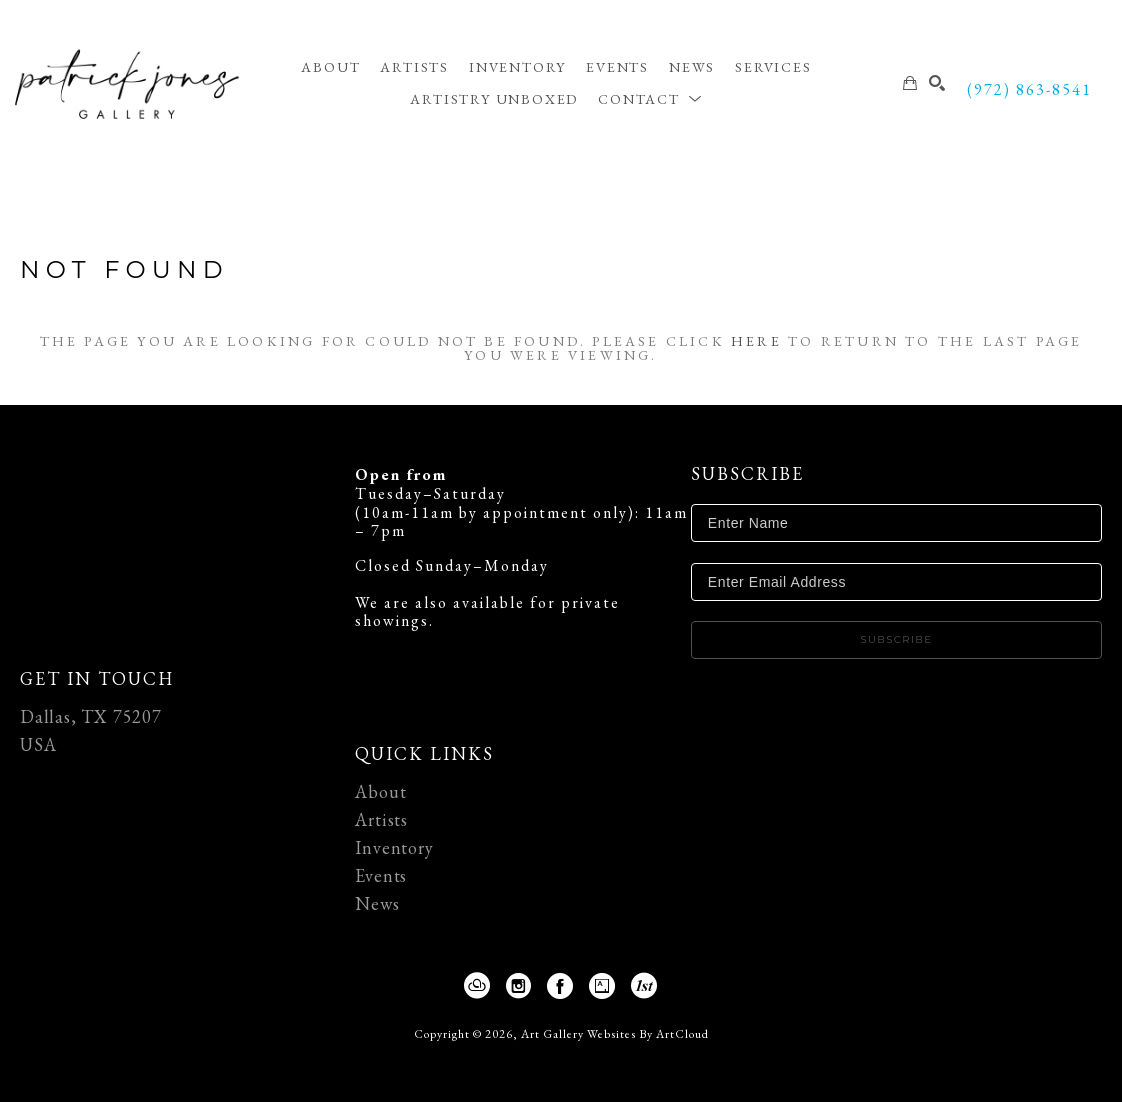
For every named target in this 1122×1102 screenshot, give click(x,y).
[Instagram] (523, 986)
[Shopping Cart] (911, 83)
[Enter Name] (896, 523)
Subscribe (896, 639)
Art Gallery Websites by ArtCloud (615, 1034)
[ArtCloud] (481, 986)
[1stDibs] (645, 986)
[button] (650, 99)
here (756, 341)
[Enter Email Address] (896, 582)
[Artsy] (606, 986)
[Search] (938, 83)
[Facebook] (564, 986)
